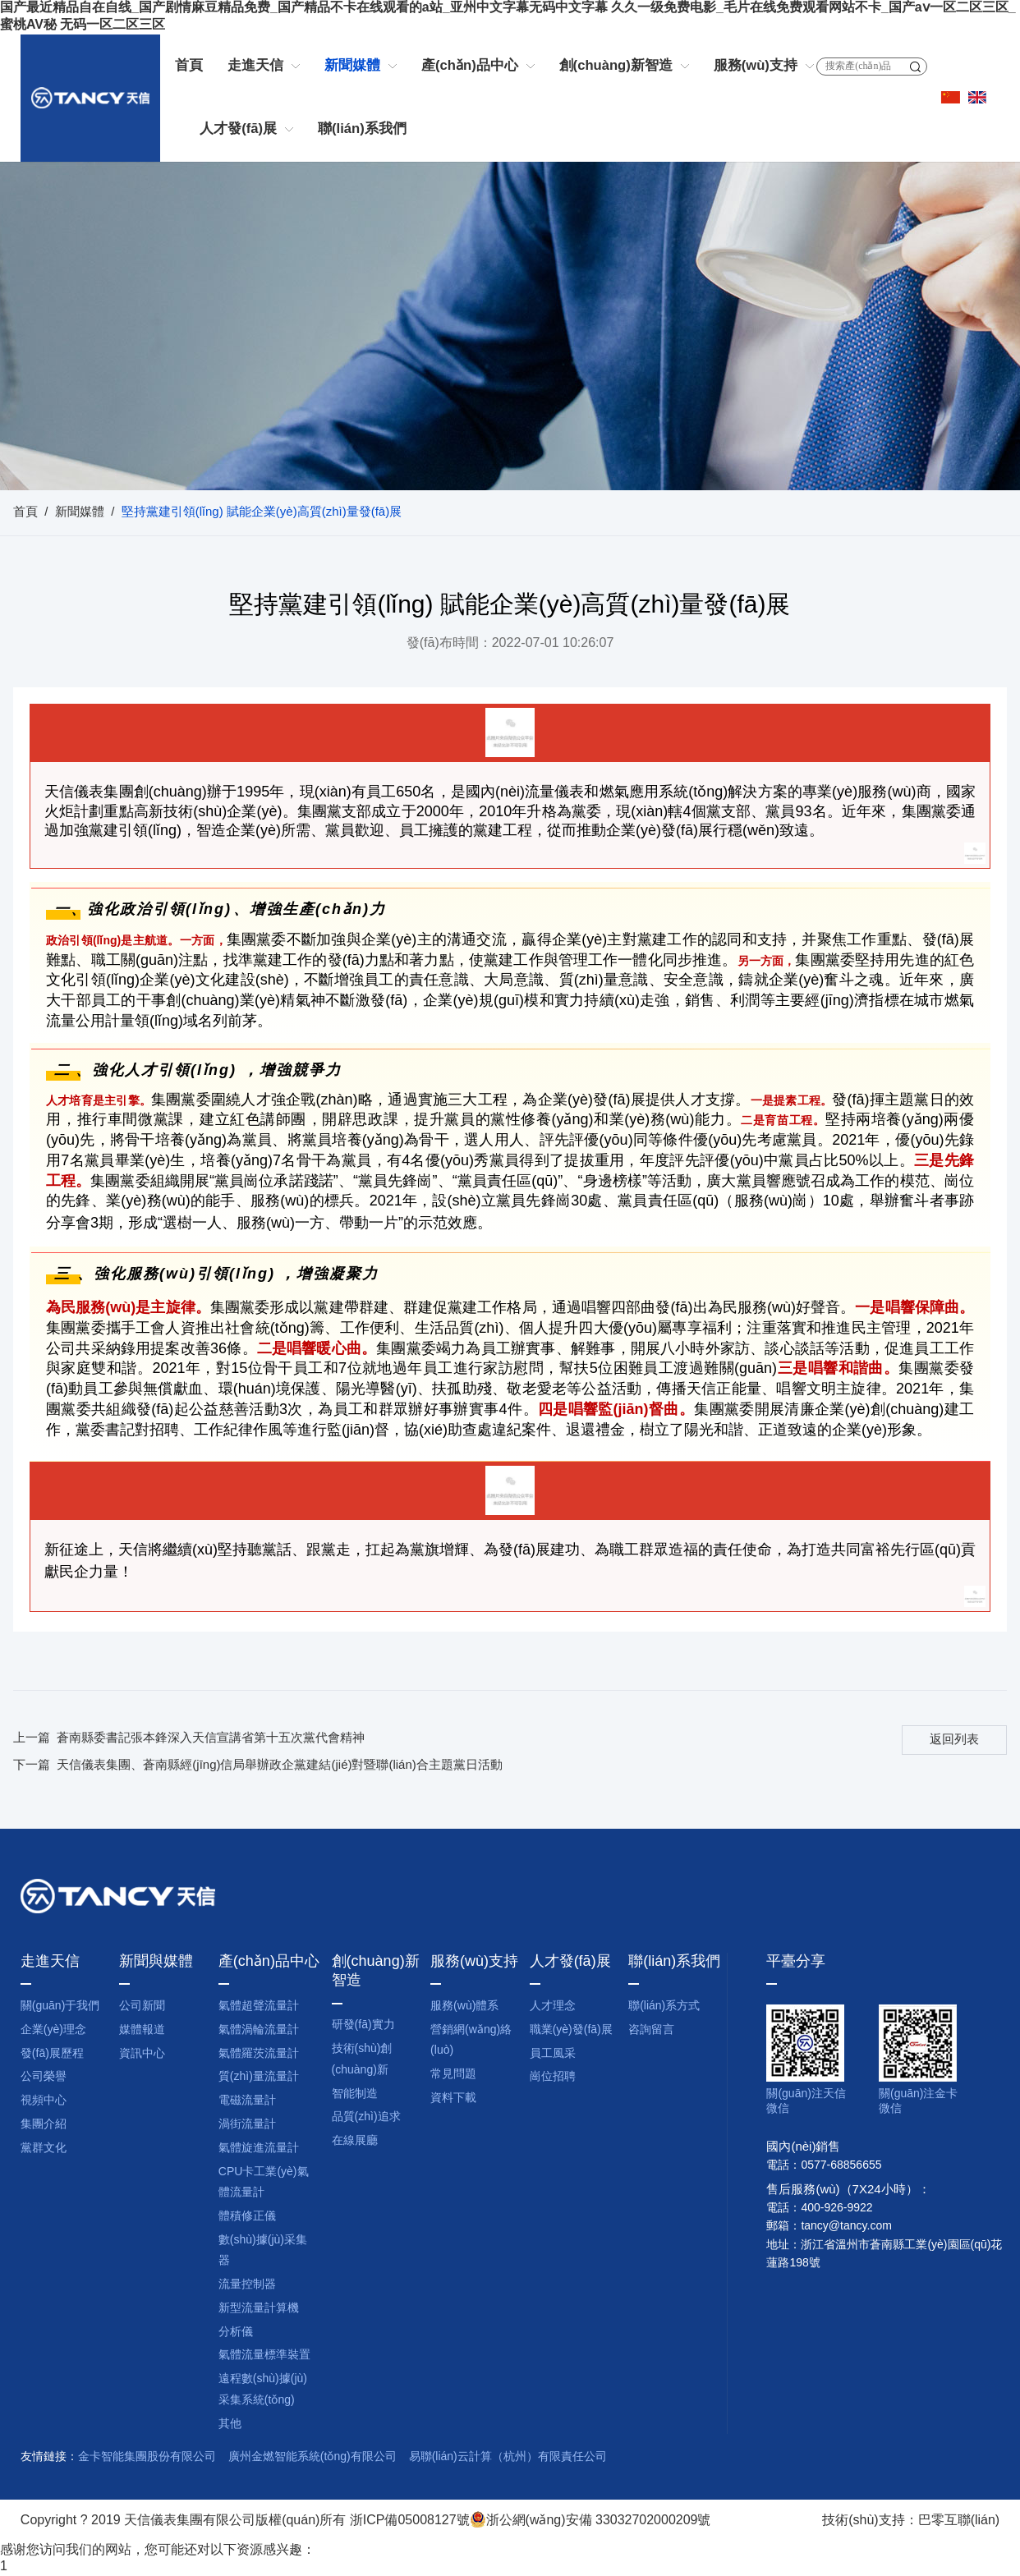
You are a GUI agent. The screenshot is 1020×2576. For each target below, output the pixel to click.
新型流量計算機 (258, 2309)
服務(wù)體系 (464, 2006)
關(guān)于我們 (60, 2006)
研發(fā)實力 (363, 2025)
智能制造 (355, 2094)
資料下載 (453, 2098)
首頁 (189, 66)
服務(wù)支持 (755, 66)
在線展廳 (355, 2141)
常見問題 (453, 2075)
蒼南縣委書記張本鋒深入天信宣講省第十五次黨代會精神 (211, 1738)
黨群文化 (44, 2148)
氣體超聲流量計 (258, 2006)
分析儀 (235, 2332)
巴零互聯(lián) (959, 2521)
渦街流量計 (247, 2125)
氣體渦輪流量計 (258, 2030)
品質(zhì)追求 (366, 2117)
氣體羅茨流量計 (258, 2054)
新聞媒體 (352, 66)
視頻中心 (44, 2101)
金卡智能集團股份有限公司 (147, 2457)
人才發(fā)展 (238, 129)
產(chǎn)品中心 (469, 66)
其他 (229, 2424)
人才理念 (553, 2006)
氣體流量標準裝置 (264, 2355)
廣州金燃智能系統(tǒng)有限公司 (312, 2457)
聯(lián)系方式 (664, 2006)
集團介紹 (44, 2125)
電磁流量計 (247, 2101)
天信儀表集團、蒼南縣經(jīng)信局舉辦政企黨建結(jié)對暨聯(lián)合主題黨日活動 (280, 1765)
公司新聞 (142, 2006)
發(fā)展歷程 (52, 2054)
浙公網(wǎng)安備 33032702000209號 (590, 2521)
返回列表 (954, 1740)
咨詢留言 (651, 2030)
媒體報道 (142, 2030)
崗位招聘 (553, 2077)
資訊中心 (142, 2054)
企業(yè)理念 (53, 2030)
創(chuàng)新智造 (616, 66)
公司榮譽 (44, 2077)
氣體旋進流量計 (258, 2148)
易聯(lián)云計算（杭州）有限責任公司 (508, 2457)
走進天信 (255, 66)
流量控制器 (247, 2285)
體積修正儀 (247, 2217)
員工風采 (553, 2054)
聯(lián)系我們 (362, 129)
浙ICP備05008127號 (410, 2521)
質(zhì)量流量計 (258, 2077)
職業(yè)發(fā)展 (571, 2030)
